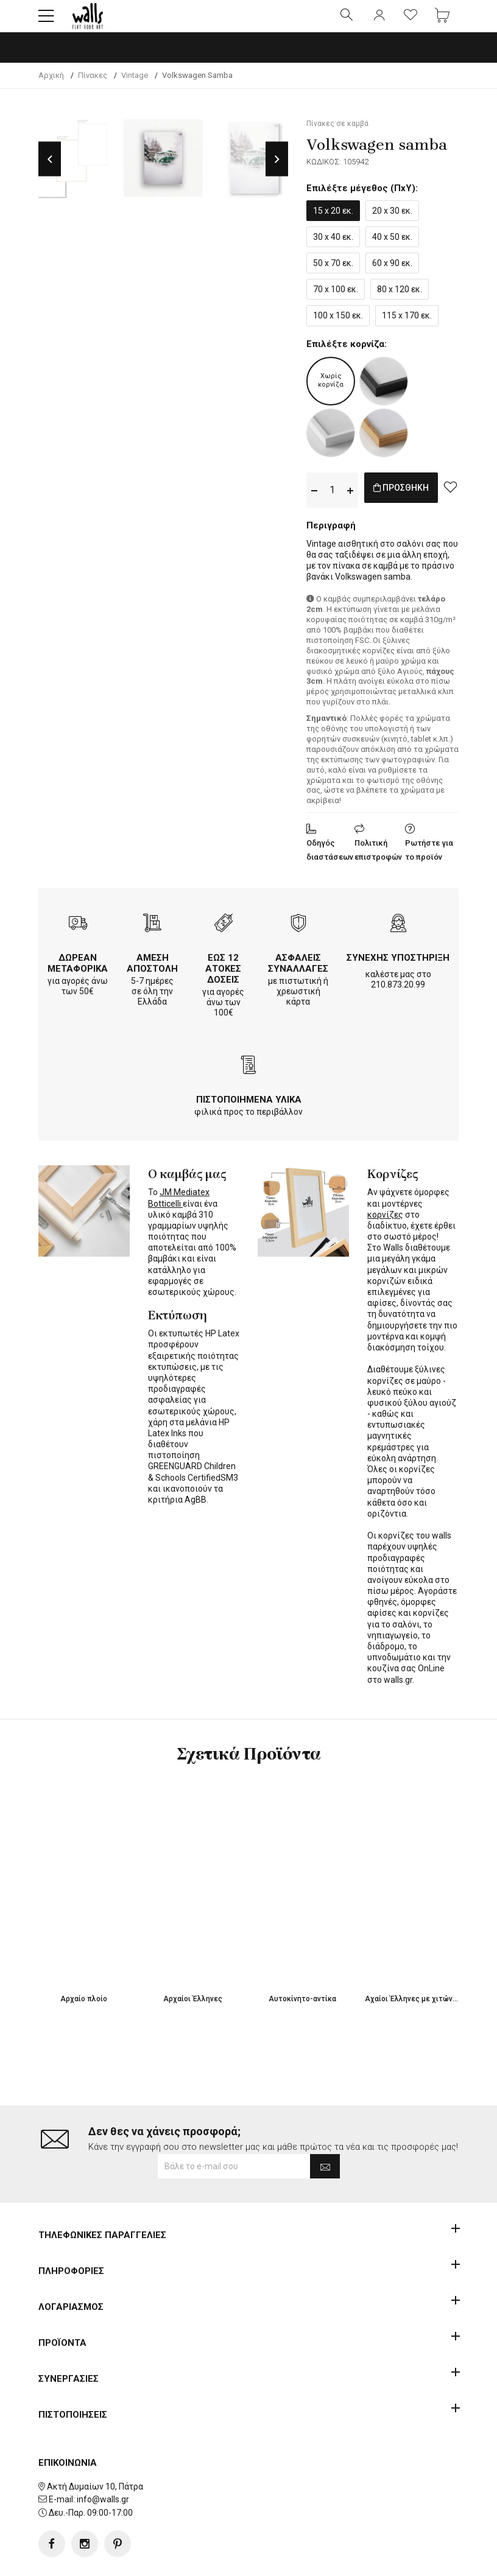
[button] (46, 21)
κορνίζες (385, 1225)
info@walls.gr (103, 2461)
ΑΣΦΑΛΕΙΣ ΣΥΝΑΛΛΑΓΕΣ (298, 973)
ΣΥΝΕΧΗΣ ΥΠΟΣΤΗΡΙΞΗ (398, 968)
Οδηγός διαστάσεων (329, 860)
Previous (49, 169)
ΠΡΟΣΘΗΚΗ (414, 500)
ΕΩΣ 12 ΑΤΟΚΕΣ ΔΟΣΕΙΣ (223, 979)
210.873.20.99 (398, 995)
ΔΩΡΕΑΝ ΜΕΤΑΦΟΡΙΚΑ (78, 973)
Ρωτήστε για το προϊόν (429, 860)
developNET (350, 2559)
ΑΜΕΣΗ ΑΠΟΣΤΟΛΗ (152, 973)
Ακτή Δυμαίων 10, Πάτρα (95, 2447)
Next (277, 169)
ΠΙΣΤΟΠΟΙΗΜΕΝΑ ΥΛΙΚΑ (248, 1109)
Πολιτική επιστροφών (378, 860)
